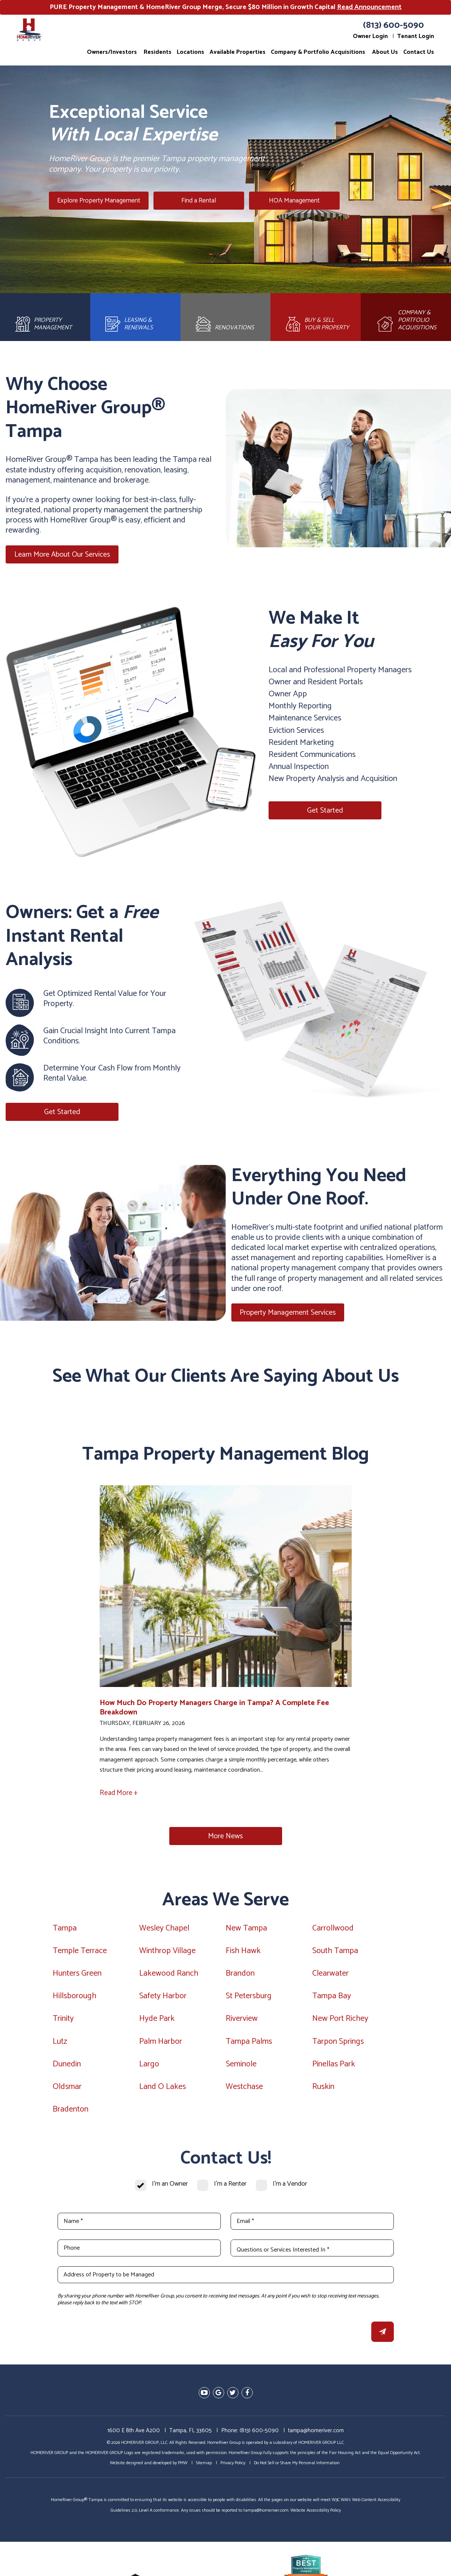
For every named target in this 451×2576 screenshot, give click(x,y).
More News (225, 1841)
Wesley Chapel (164, 1933)
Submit (382, 2337)
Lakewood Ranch (168, 1978)
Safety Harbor (163, 2001)
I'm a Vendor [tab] (290, 2189)
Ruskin (323, 2091)
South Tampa (335, 1955)
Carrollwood (333, 1933)
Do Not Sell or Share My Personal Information (297, 2468)
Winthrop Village (167, 1955)
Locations (190, 52)
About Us (385, 52)
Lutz (60, 2046)
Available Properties (238, 52)
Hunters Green (77, 1978)
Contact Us (418, 52)
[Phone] (139, 2253)
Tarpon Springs (338, 2046)
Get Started (325, 815)
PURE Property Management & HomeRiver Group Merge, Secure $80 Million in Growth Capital (226, 7)
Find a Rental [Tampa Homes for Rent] (201, 201)
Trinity (63, 2024)
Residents (158, 52)
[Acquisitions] (406, 319)
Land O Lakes (162, 2091)
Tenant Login (415, 36)
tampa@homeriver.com (316, 2435)
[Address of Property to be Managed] (226, 2280)
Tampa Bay (331, 2001)
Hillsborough (74, 2001)
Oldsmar (67, 2091)
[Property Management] (45, 319)
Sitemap (204, 2468)
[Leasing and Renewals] (135, 319)
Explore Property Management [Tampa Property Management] (104, 201)
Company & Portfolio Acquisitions (318, 52)
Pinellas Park (333, 2069)
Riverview (242, 2024)
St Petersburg (249, 2001)
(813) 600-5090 (393, 25)
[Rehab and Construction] (226, 319)
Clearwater (330, 1978)
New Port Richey (340, 2024)
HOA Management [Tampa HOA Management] (281, 201)
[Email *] (312, 2226)
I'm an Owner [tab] (170, 2189)
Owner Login (370, 36)
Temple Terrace (80, 1955)
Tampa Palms (249, 2046)
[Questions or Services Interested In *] (312, 2253)
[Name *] (139, 2226)
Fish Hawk (243, 1955)
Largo (149, 2069)
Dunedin (67, 2069)
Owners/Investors (112, 52)
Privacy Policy (232, 2468)
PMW (182, 2468)
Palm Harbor (160, 2046)
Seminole (241, 2069)
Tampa (65, 1933)
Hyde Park (157, 2024)
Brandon (240, 1978)
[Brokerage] (315, 319)
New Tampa (246, 1933)
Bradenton (70, 2114)
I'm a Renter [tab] (230, 2189)
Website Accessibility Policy (315, 2515)
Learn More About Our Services (62, 559)
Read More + (119, 1798)
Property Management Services (288, 1317)
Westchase (244, 2091)
